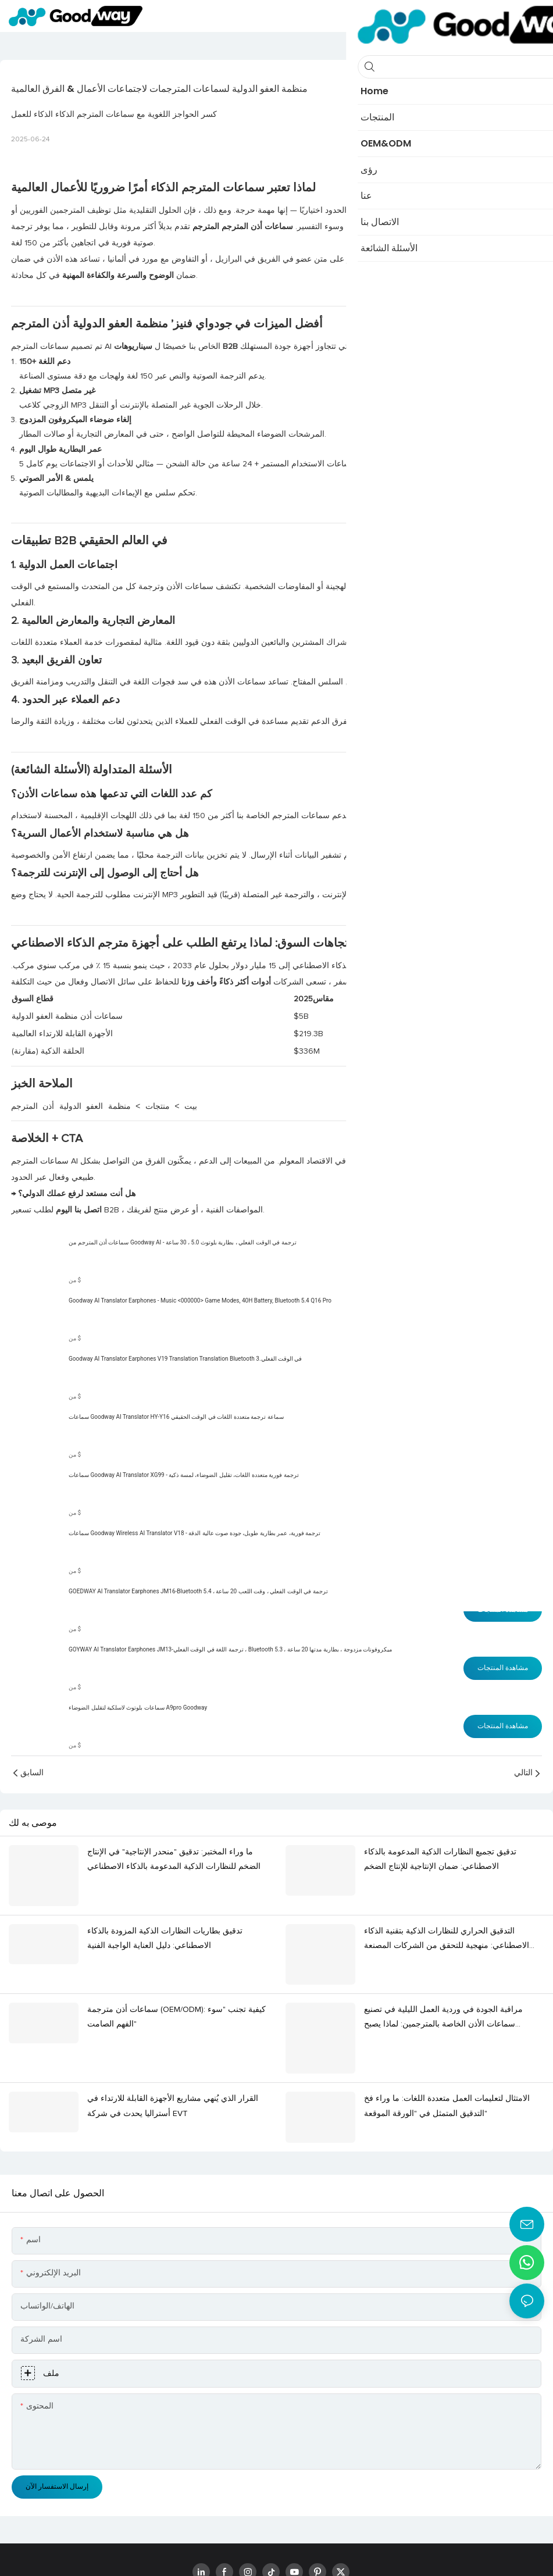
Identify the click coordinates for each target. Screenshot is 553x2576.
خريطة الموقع (326, 2554)
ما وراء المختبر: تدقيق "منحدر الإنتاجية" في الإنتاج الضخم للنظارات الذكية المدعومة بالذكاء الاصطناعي (174, 1859)
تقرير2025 (494, 966)
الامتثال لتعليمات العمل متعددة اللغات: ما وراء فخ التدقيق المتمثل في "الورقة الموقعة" (447, 2053)
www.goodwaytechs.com (250, 2554)
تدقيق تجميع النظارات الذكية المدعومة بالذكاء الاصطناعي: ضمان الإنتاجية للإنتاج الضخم (440, 1859)
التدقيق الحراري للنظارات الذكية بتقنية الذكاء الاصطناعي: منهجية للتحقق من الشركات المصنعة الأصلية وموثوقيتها (446, 1923)
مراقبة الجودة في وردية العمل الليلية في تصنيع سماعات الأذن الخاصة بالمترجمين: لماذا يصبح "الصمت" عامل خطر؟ (443, 1984)
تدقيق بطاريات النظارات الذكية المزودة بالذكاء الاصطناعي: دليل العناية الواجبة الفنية (164, 1921)
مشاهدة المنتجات (502, 1261)
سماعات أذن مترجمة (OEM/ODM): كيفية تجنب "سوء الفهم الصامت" (176, 1982)
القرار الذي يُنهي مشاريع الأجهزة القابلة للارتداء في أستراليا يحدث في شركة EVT (172, 2053)
